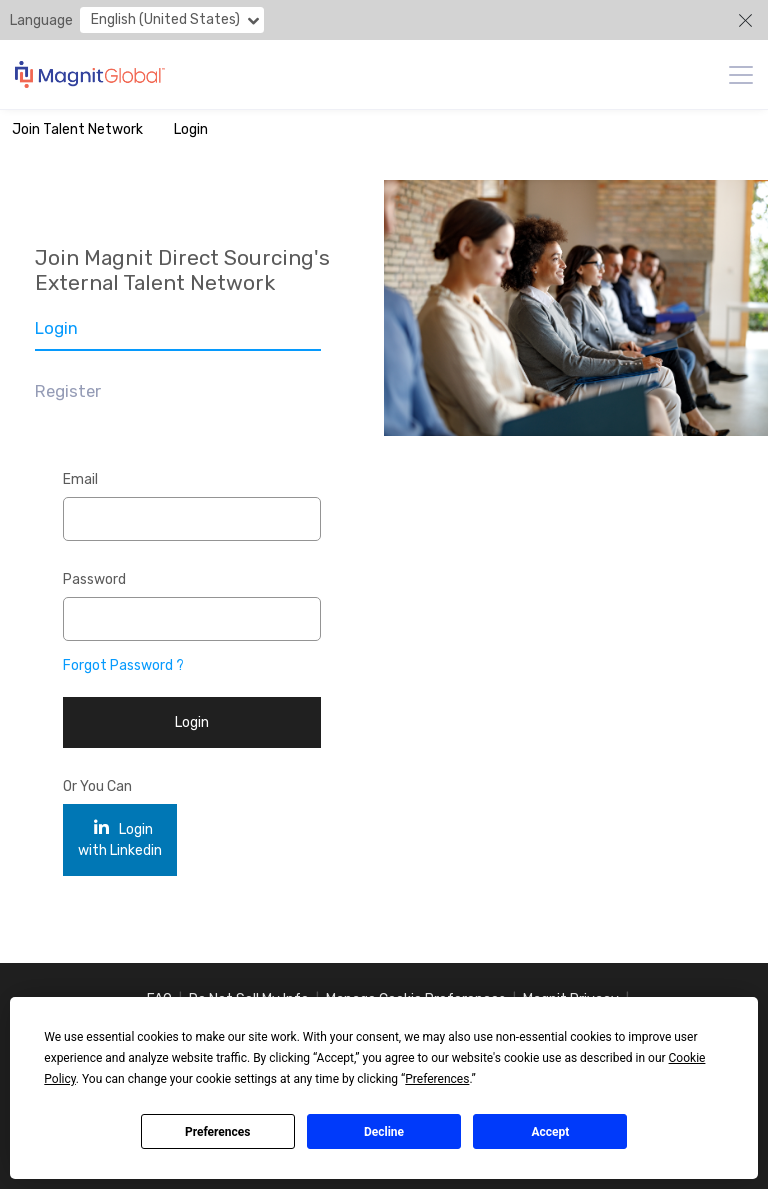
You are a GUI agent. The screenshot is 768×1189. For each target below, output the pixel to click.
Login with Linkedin (120, 839)
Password (94, 579)
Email (80, 479)
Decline (384, 1132)
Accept (550, 1132)
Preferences (218, 1132)
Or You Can (97, 786)
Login (191, 129)
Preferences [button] (437, 1079)
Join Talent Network (77, 129)
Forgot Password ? (123, 665)
